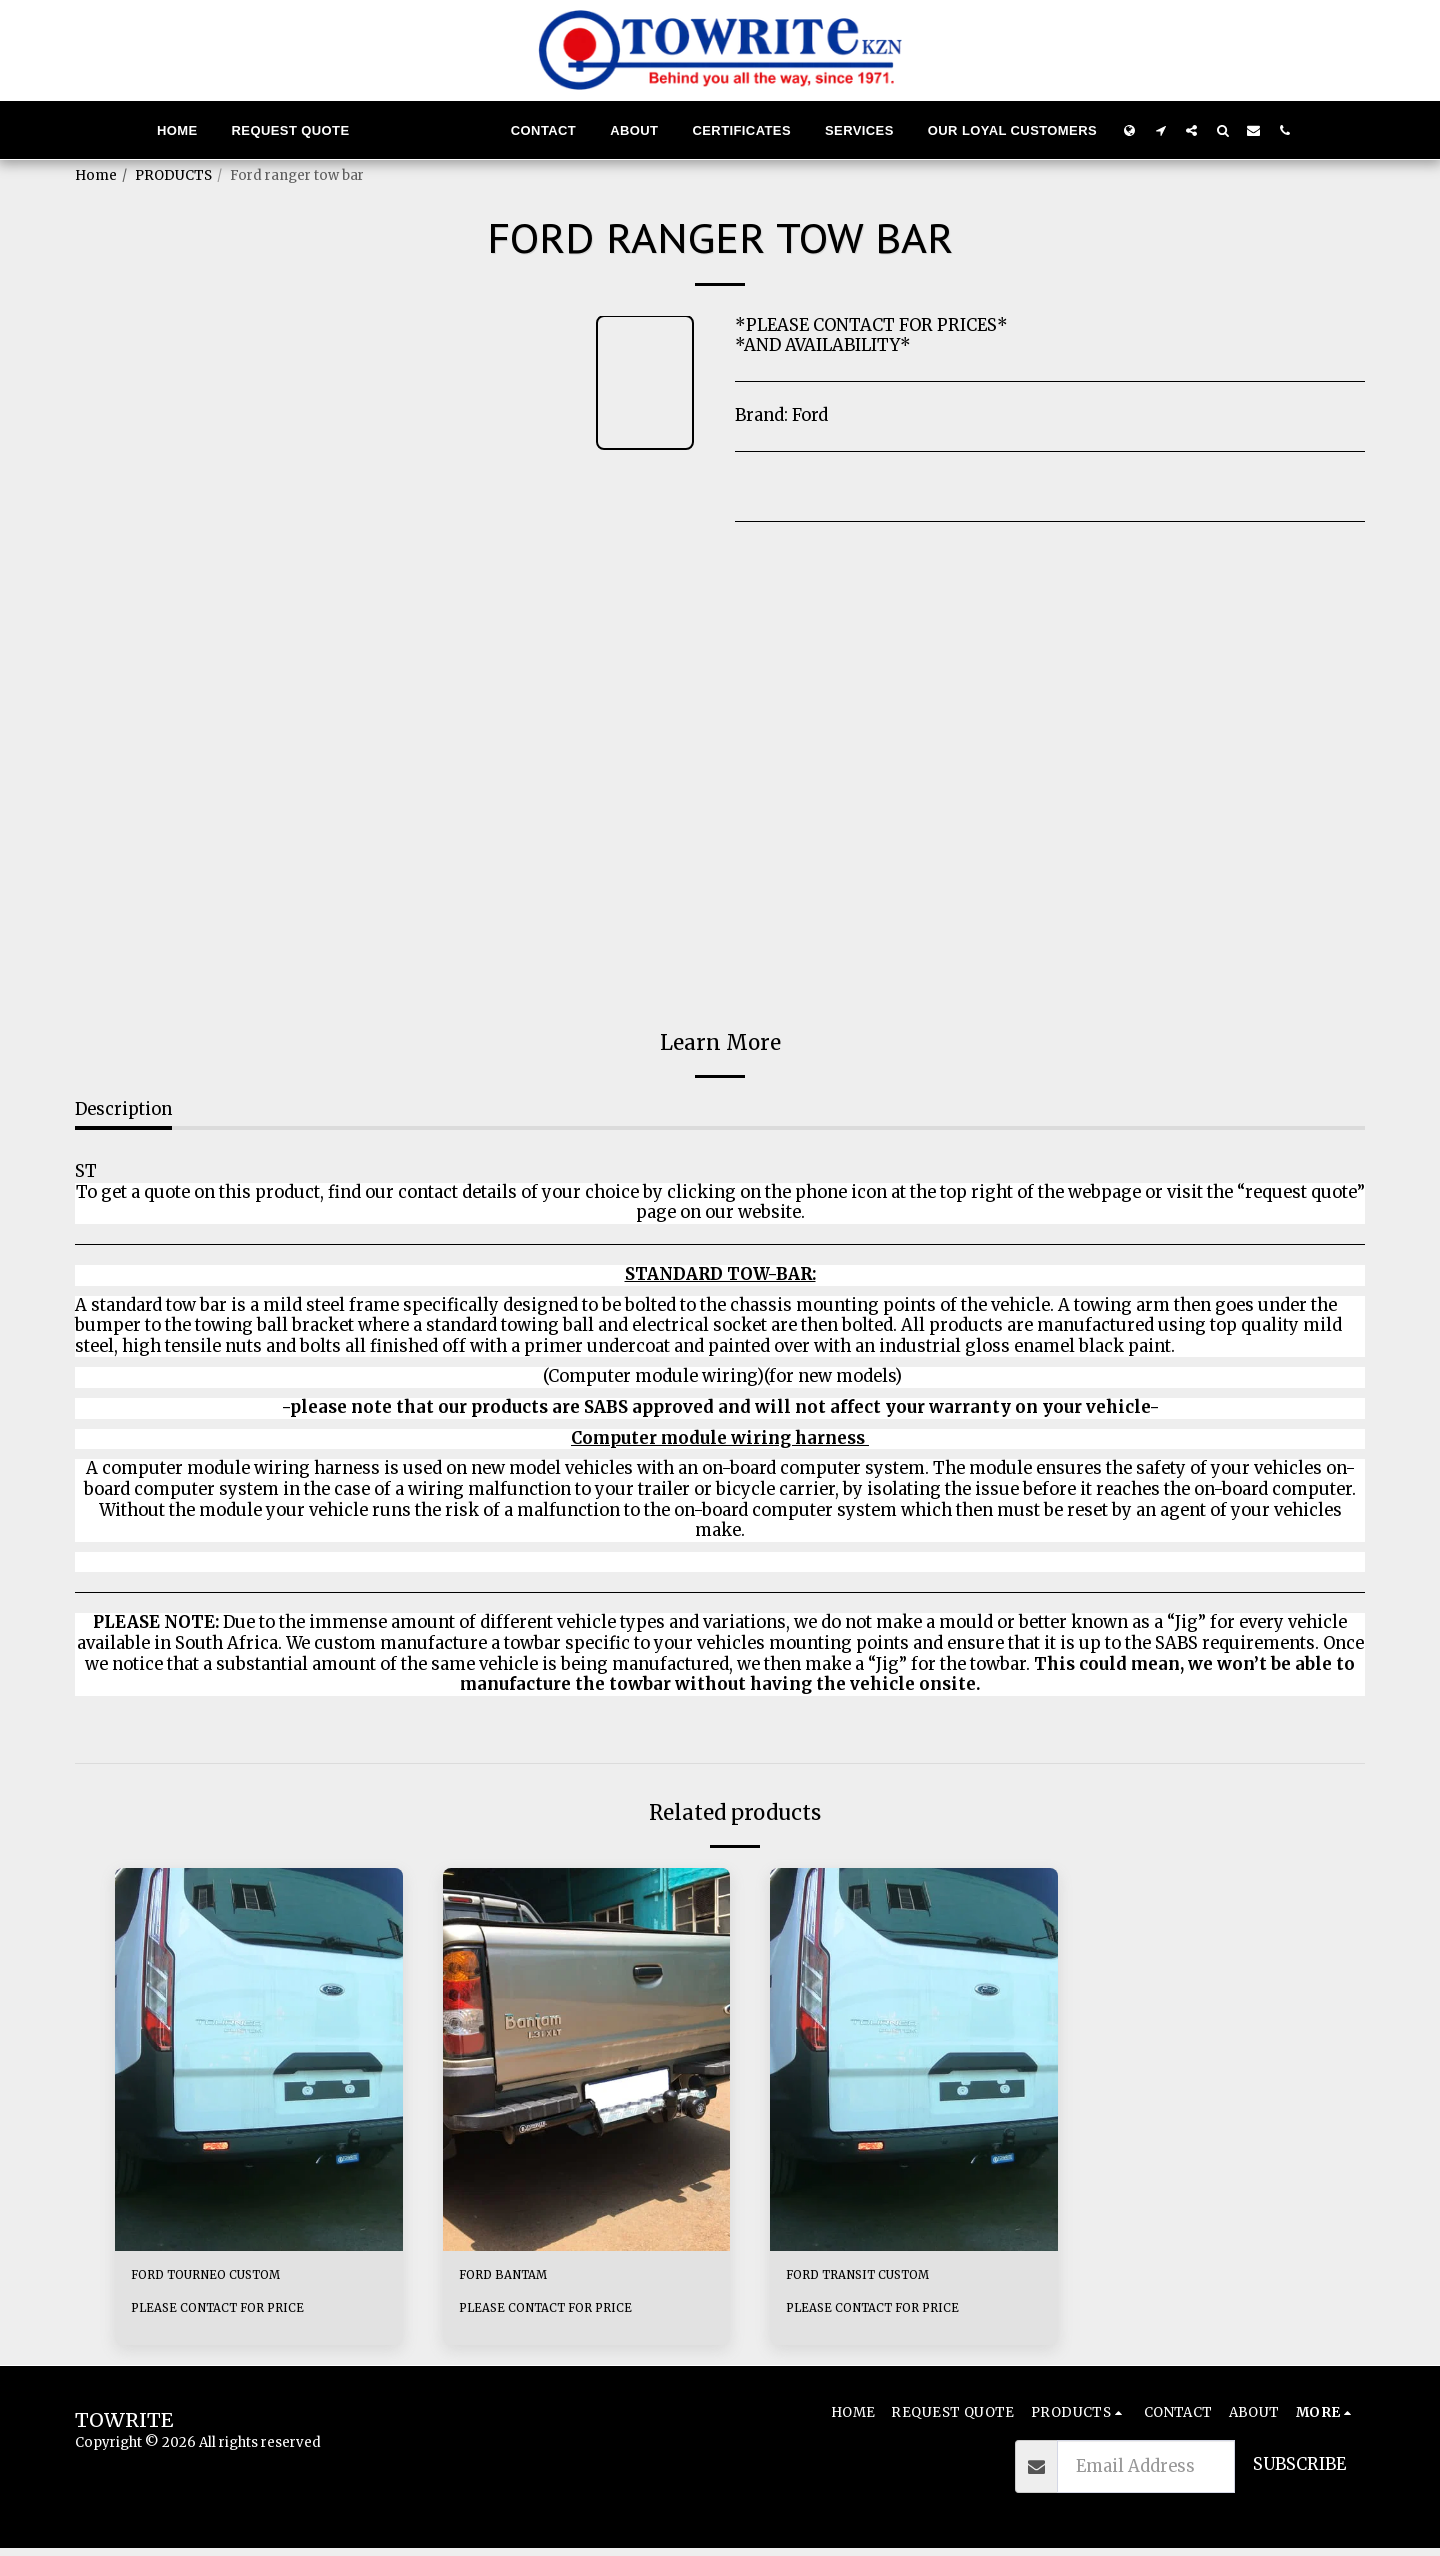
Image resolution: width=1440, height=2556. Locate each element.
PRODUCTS (173, 175)
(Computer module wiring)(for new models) (720, 1376)
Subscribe (1299, 2472)
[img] (259, 2059)
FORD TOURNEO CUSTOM (236, 2278)
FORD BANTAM (522, 2278)
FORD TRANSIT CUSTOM (888, 2278)
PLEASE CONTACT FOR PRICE (230, 2315)
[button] (1160, 130)
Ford (810, 415)
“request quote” (1301, 1192)
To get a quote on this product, (202, 1192)
